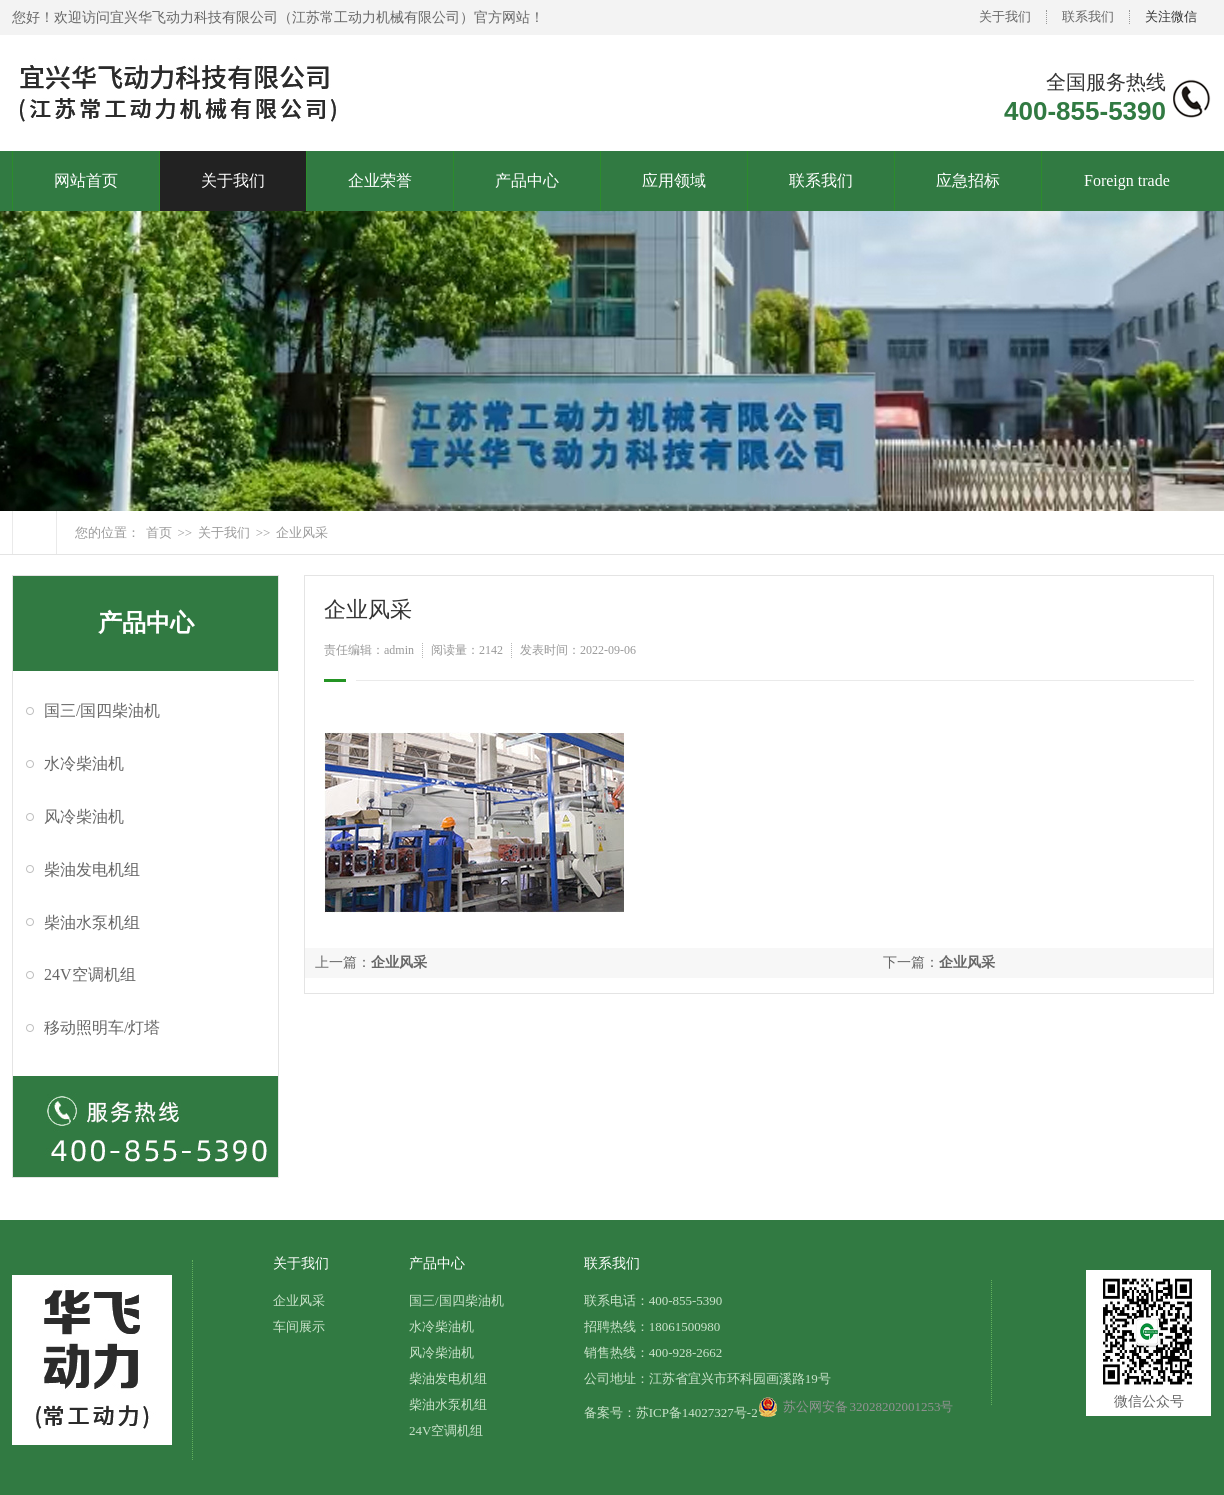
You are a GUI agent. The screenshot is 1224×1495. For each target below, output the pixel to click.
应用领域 (674, 180)
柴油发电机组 (92, 869)
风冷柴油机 (84, 816)
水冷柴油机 (84, 763)
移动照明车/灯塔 (102, 1027)
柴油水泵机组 (92, 922)
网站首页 (86, 180)
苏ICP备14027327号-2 (697, 1412)
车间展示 (299, 1326)
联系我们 (1088, 16)
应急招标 (968, 180)
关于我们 (1005, 16)
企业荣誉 (380, 180)
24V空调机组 (90, 974)
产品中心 (527, 180)
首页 (159, 532)
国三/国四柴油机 (102, 710)
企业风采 (302, 532)
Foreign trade (1127, 180)
